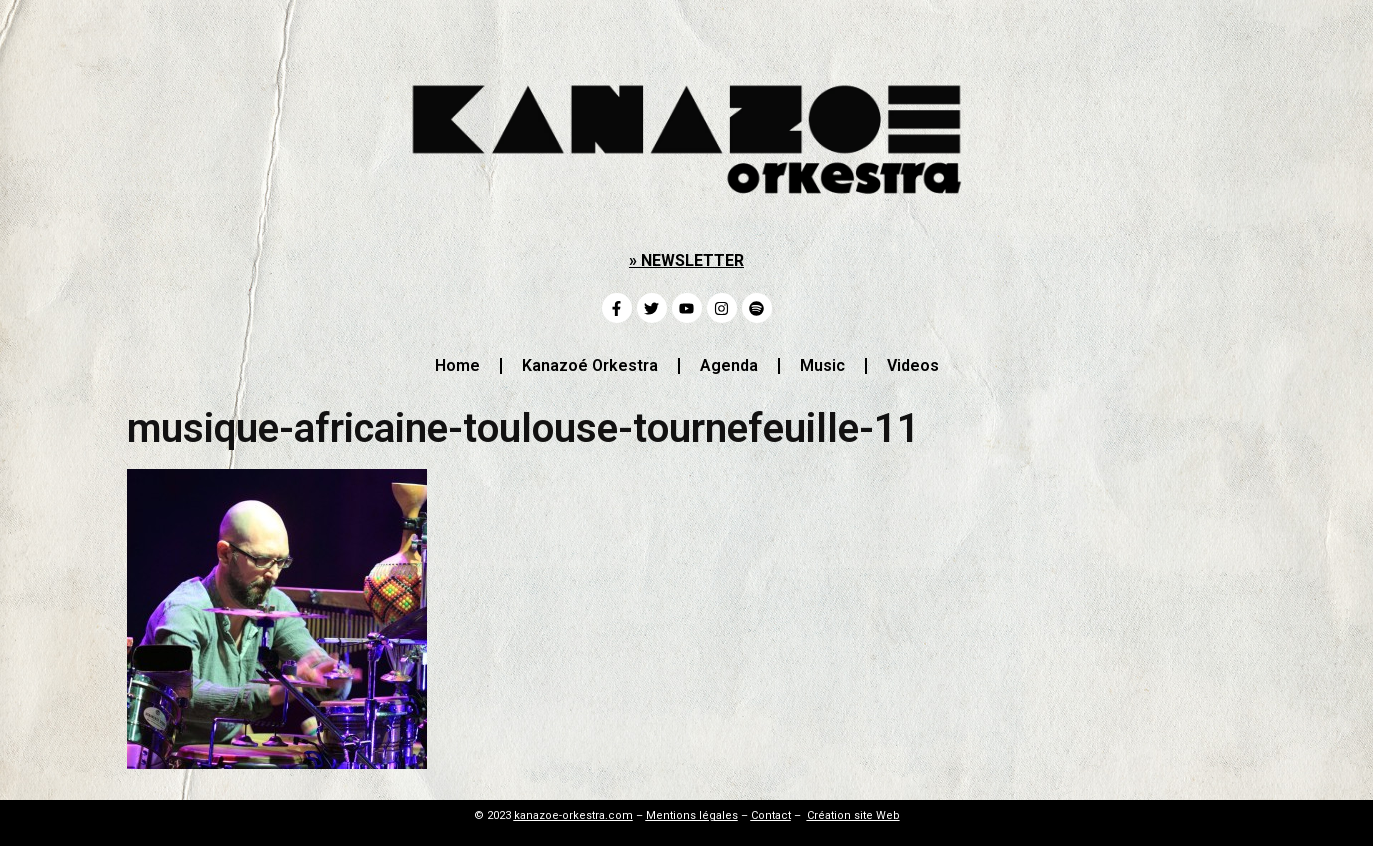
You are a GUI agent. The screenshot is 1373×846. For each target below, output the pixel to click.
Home (457, 365)
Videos (913, 365)
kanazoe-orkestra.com (573, 815)
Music (822, 365)
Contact (771, 815)
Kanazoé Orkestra (590, 365)
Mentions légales (692, 815)
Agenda (729, 365)
